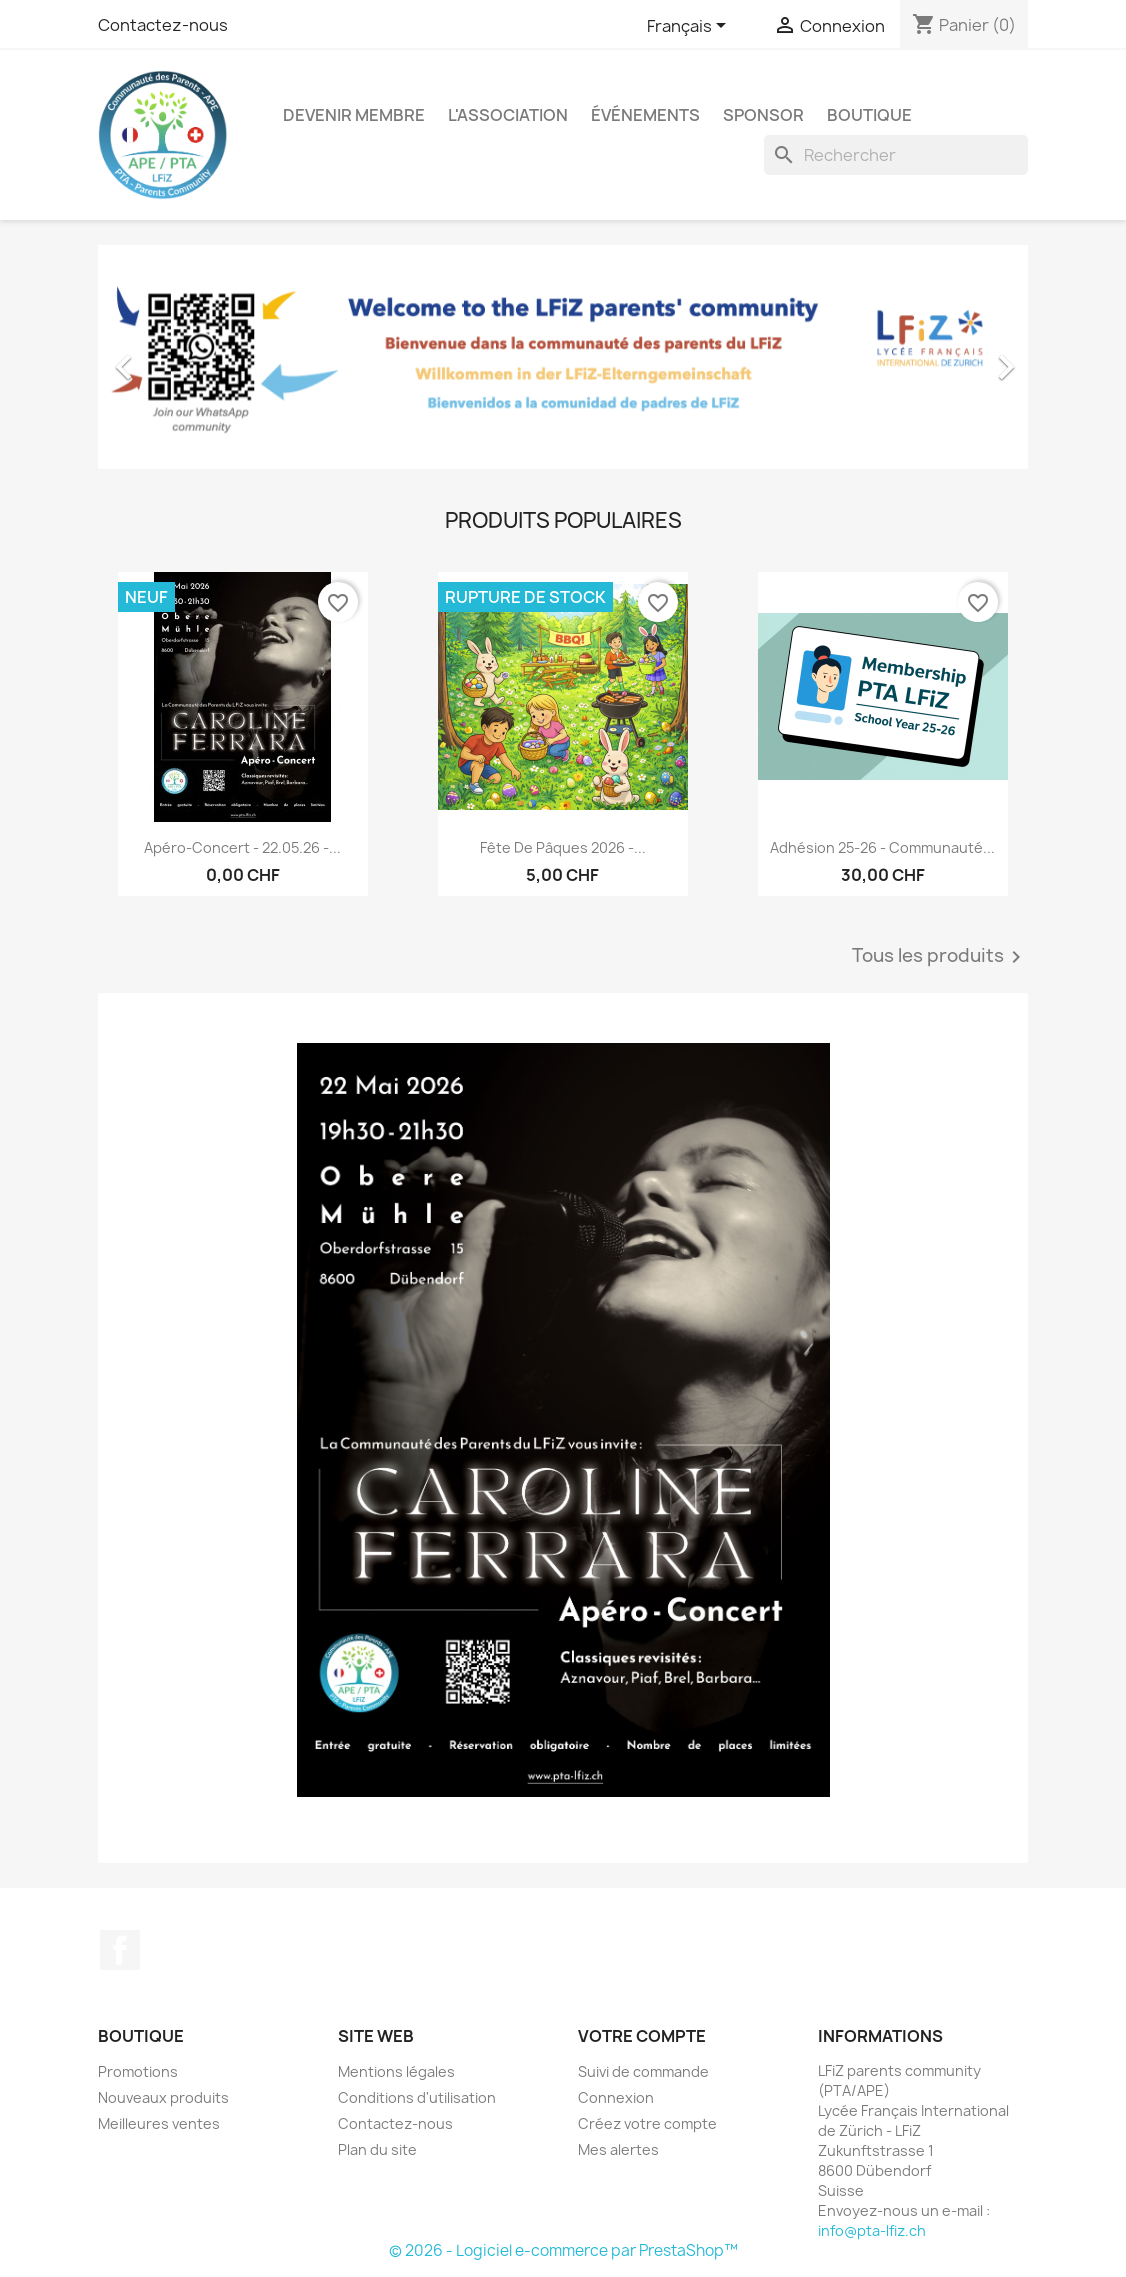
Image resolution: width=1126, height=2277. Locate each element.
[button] (168, 357)
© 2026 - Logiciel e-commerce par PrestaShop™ (563, 2250)
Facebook (120, 1950)
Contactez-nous (163, 25)
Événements (645, 115)
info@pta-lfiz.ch (872, 2230)
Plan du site (377, 2149)
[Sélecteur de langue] (690, 27)
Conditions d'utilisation (417, 2097)
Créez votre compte (647, 2123)
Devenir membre (354, 115)
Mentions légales (396, 2071)
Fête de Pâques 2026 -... (563, 847)
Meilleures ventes (159, 2123)
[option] (563, 357)
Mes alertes (618, 2149)
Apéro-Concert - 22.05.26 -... (242, 847)
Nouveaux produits (163, 2097)
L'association (508, 115)
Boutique (869, 115)
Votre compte (642, 2036)
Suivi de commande (643, 2071)
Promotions (138, 2071)
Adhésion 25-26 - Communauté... (882, 847)
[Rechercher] (896, 155)
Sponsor (763, 115)
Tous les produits (940, 957)
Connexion (616, 2097)
